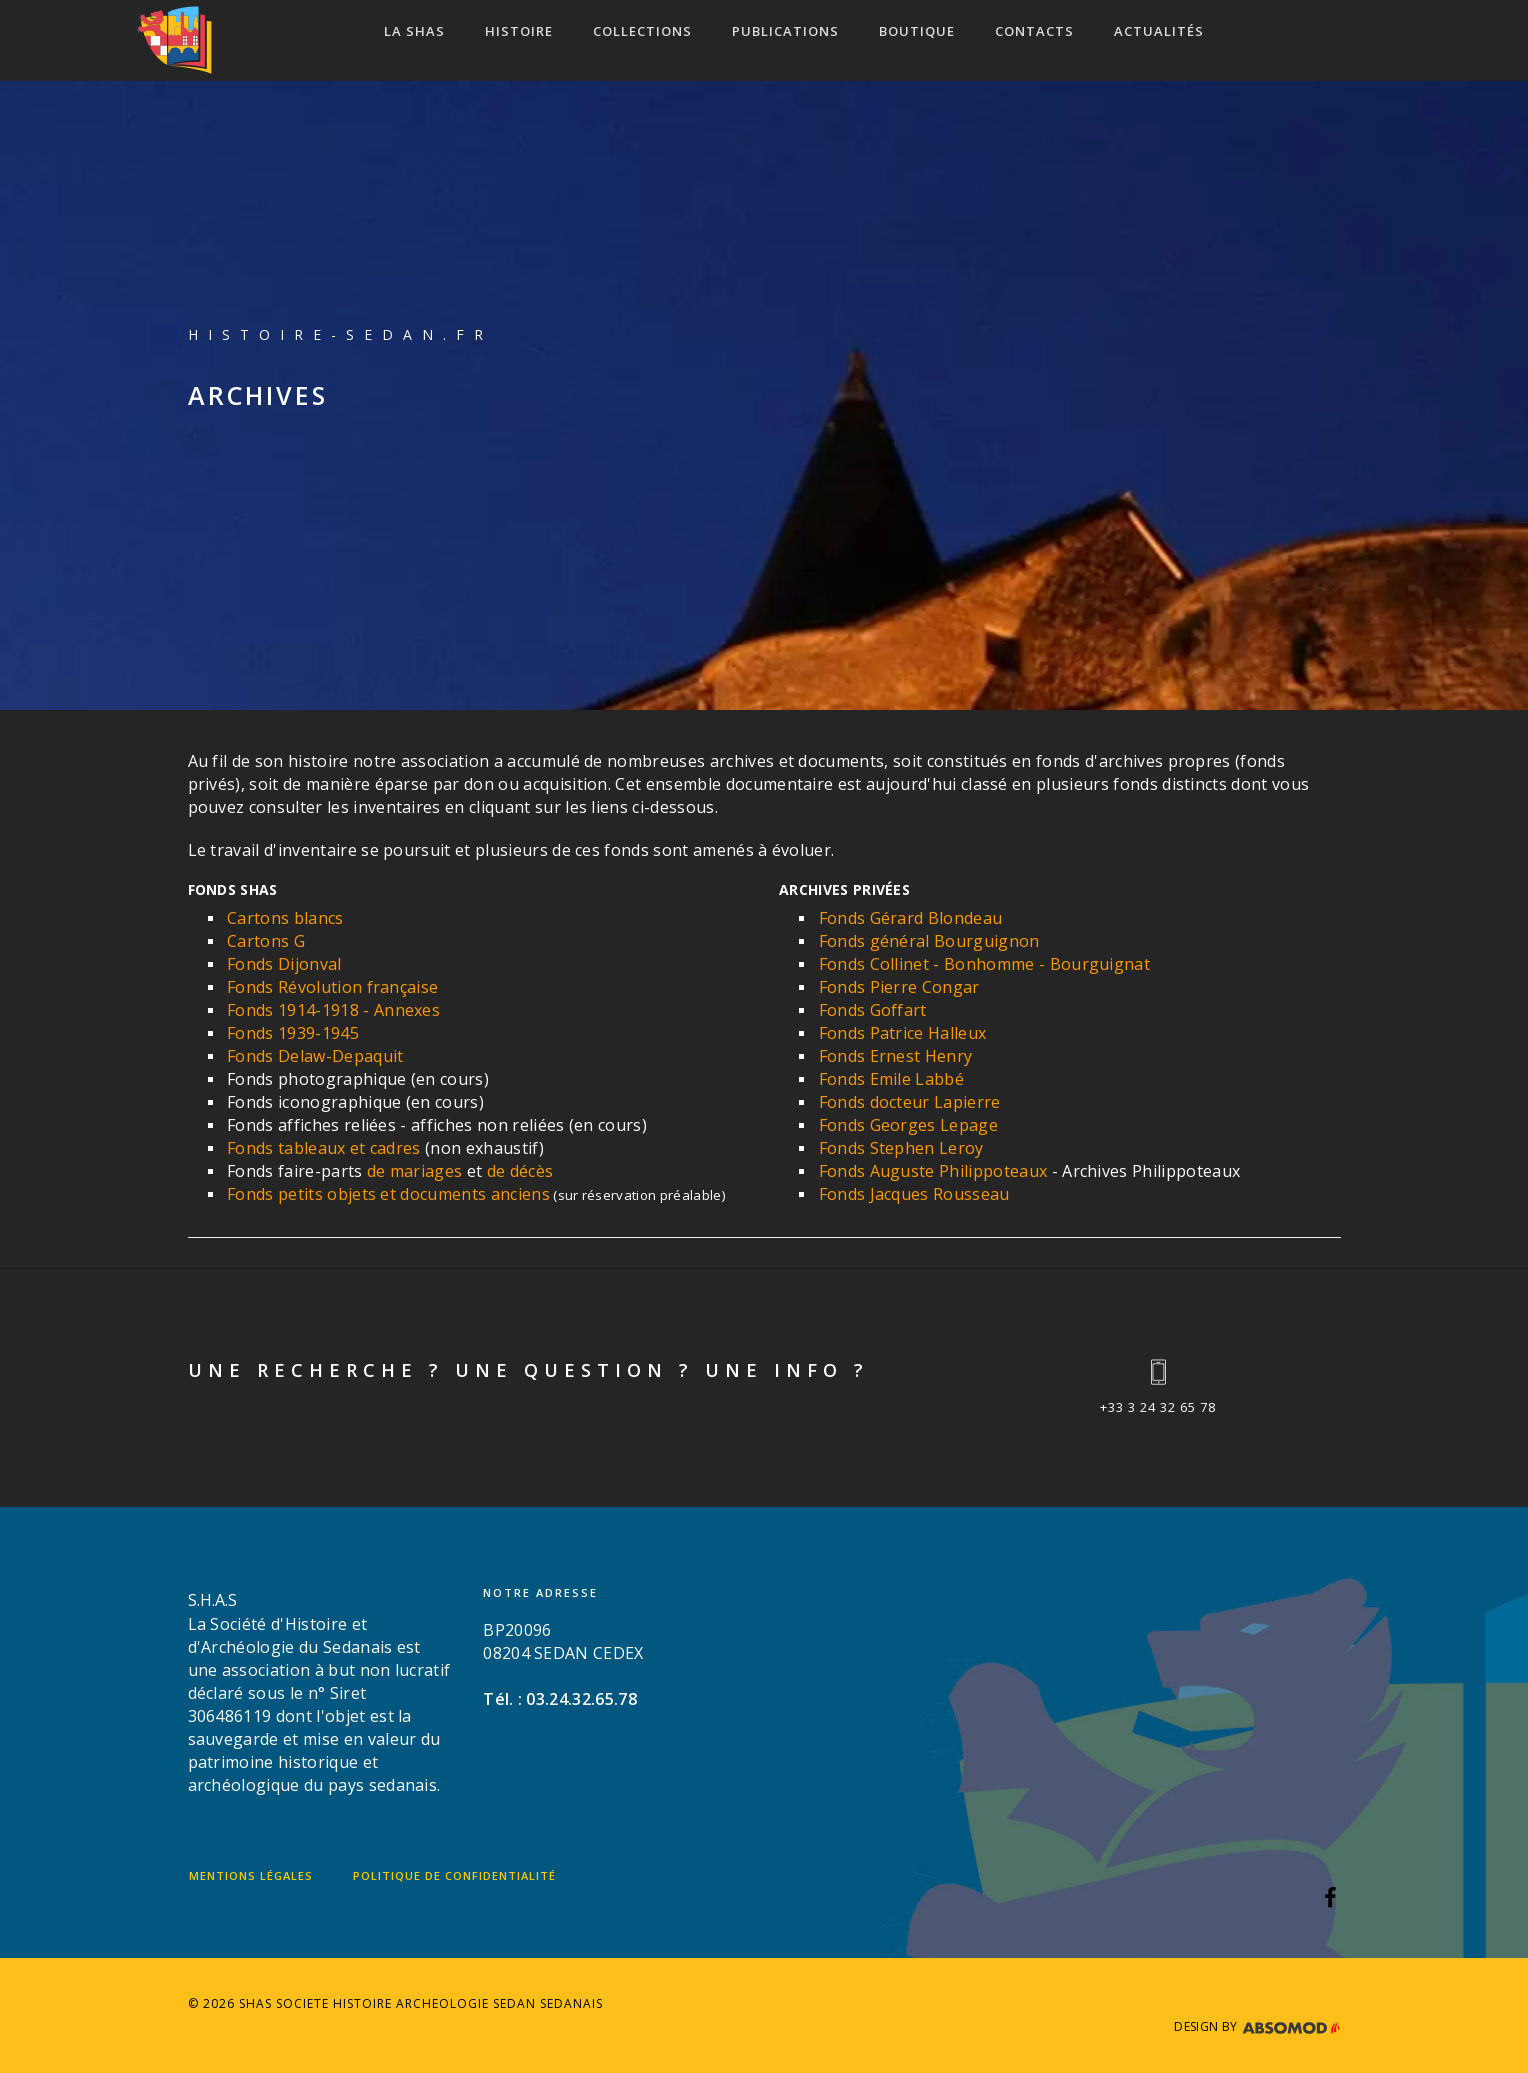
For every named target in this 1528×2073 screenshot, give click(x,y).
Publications (785, 31)
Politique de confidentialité (454, 1875)
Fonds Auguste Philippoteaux (933, 1171)
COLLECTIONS (642, 31)
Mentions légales (251, 1875)
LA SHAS (414, 31)
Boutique (917, 31)
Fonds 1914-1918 (293, 1010)
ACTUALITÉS (1159, 31)
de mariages (415, 1171)
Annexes (407, 1010)
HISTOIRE (519, 31)
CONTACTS (1034, 31)
